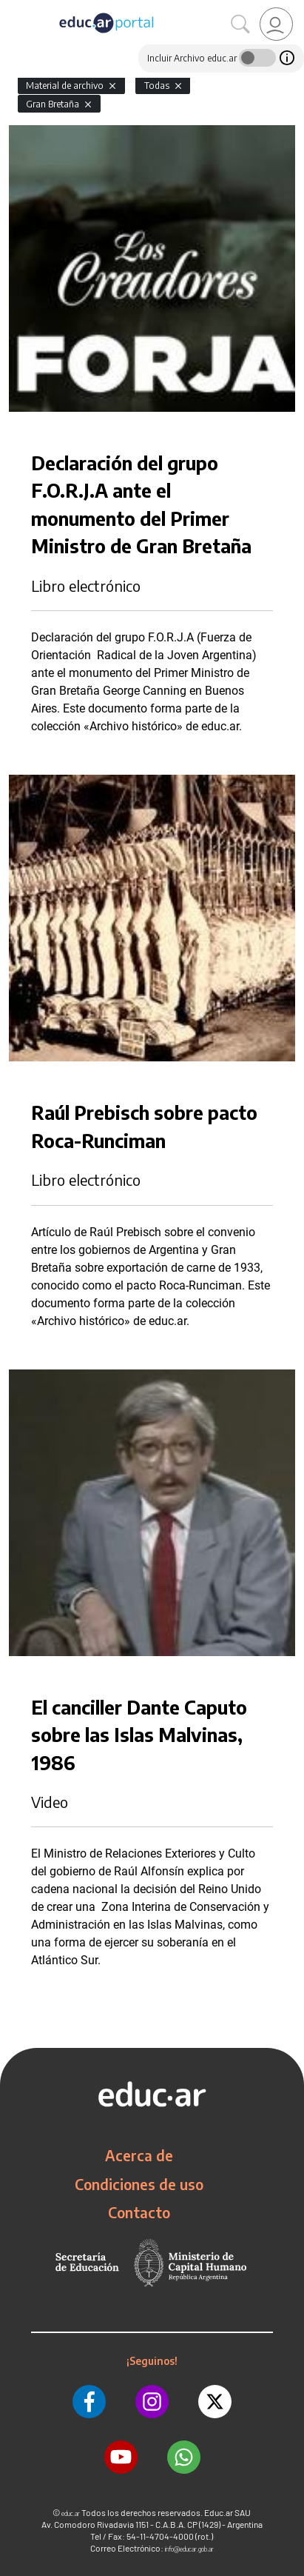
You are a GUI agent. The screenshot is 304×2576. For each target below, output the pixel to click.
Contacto (139, 2212)
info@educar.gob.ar (189, 2549)
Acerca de (139, 2155)
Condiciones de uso (139, 2184)
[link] (276, 24)
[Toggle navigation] (13, 8)
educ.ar (70, 2513)
